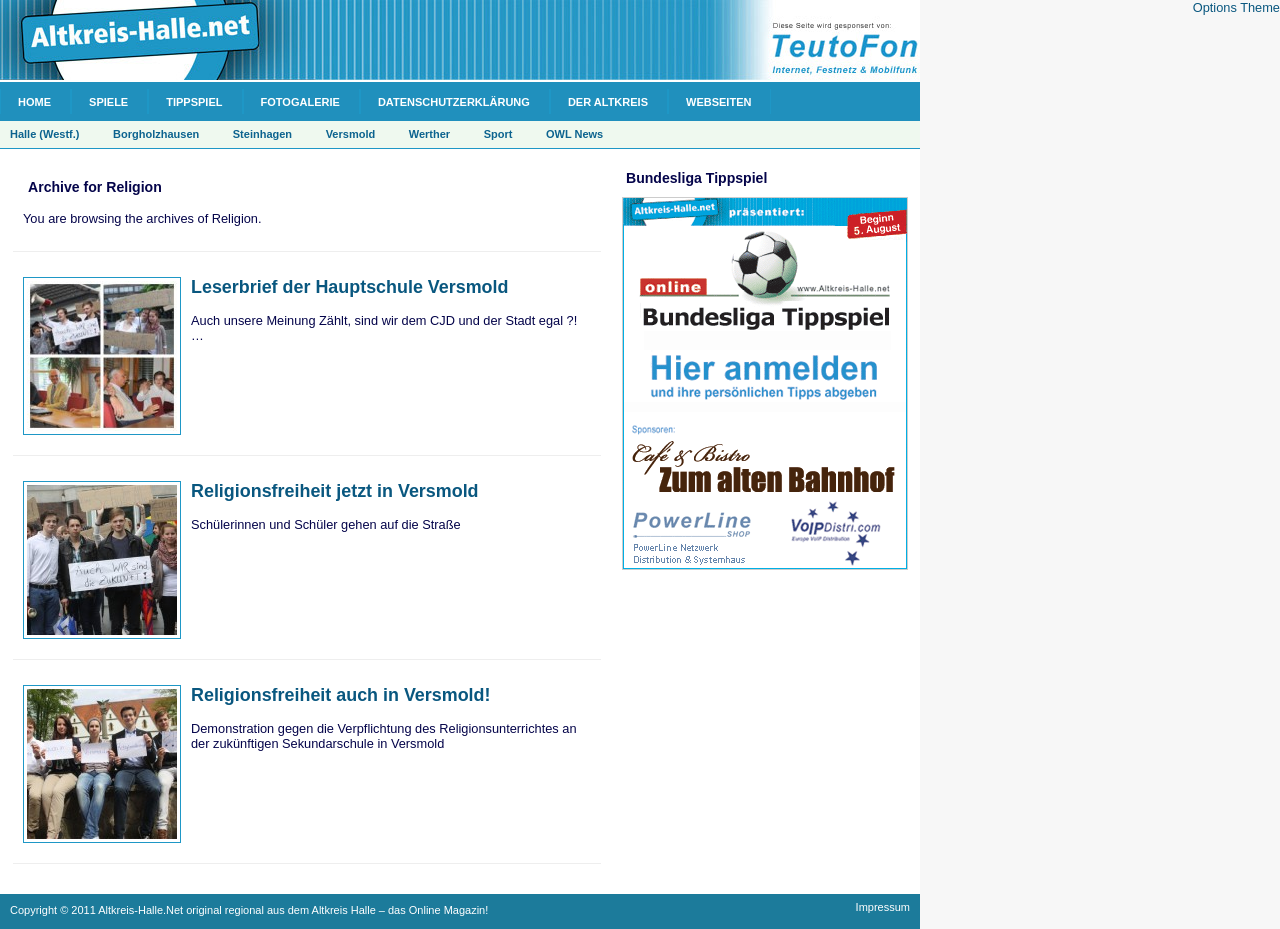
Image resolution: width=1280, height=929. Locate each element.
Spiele (108, 102)
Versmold (351, 134)
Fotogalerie (300, 102)
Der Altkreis (608, 102)
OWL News (574, 134)
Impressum (883, 907)
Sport (498, 134)
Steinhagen (262, 134)
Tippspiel (194, 102)
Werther (429, 134)
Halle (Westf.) (44, 134)
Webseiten (718, 102)
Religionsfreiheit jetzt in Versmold (335, 491)
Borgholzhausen (156, 134)
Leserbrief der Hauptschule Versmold (349, 287)
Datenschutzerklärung (454, 102)
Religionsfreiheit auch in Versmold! (341, 695)
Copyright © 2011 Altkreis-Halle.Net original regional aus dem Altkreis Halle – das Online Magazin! (249, 910)
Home (34, 102)
